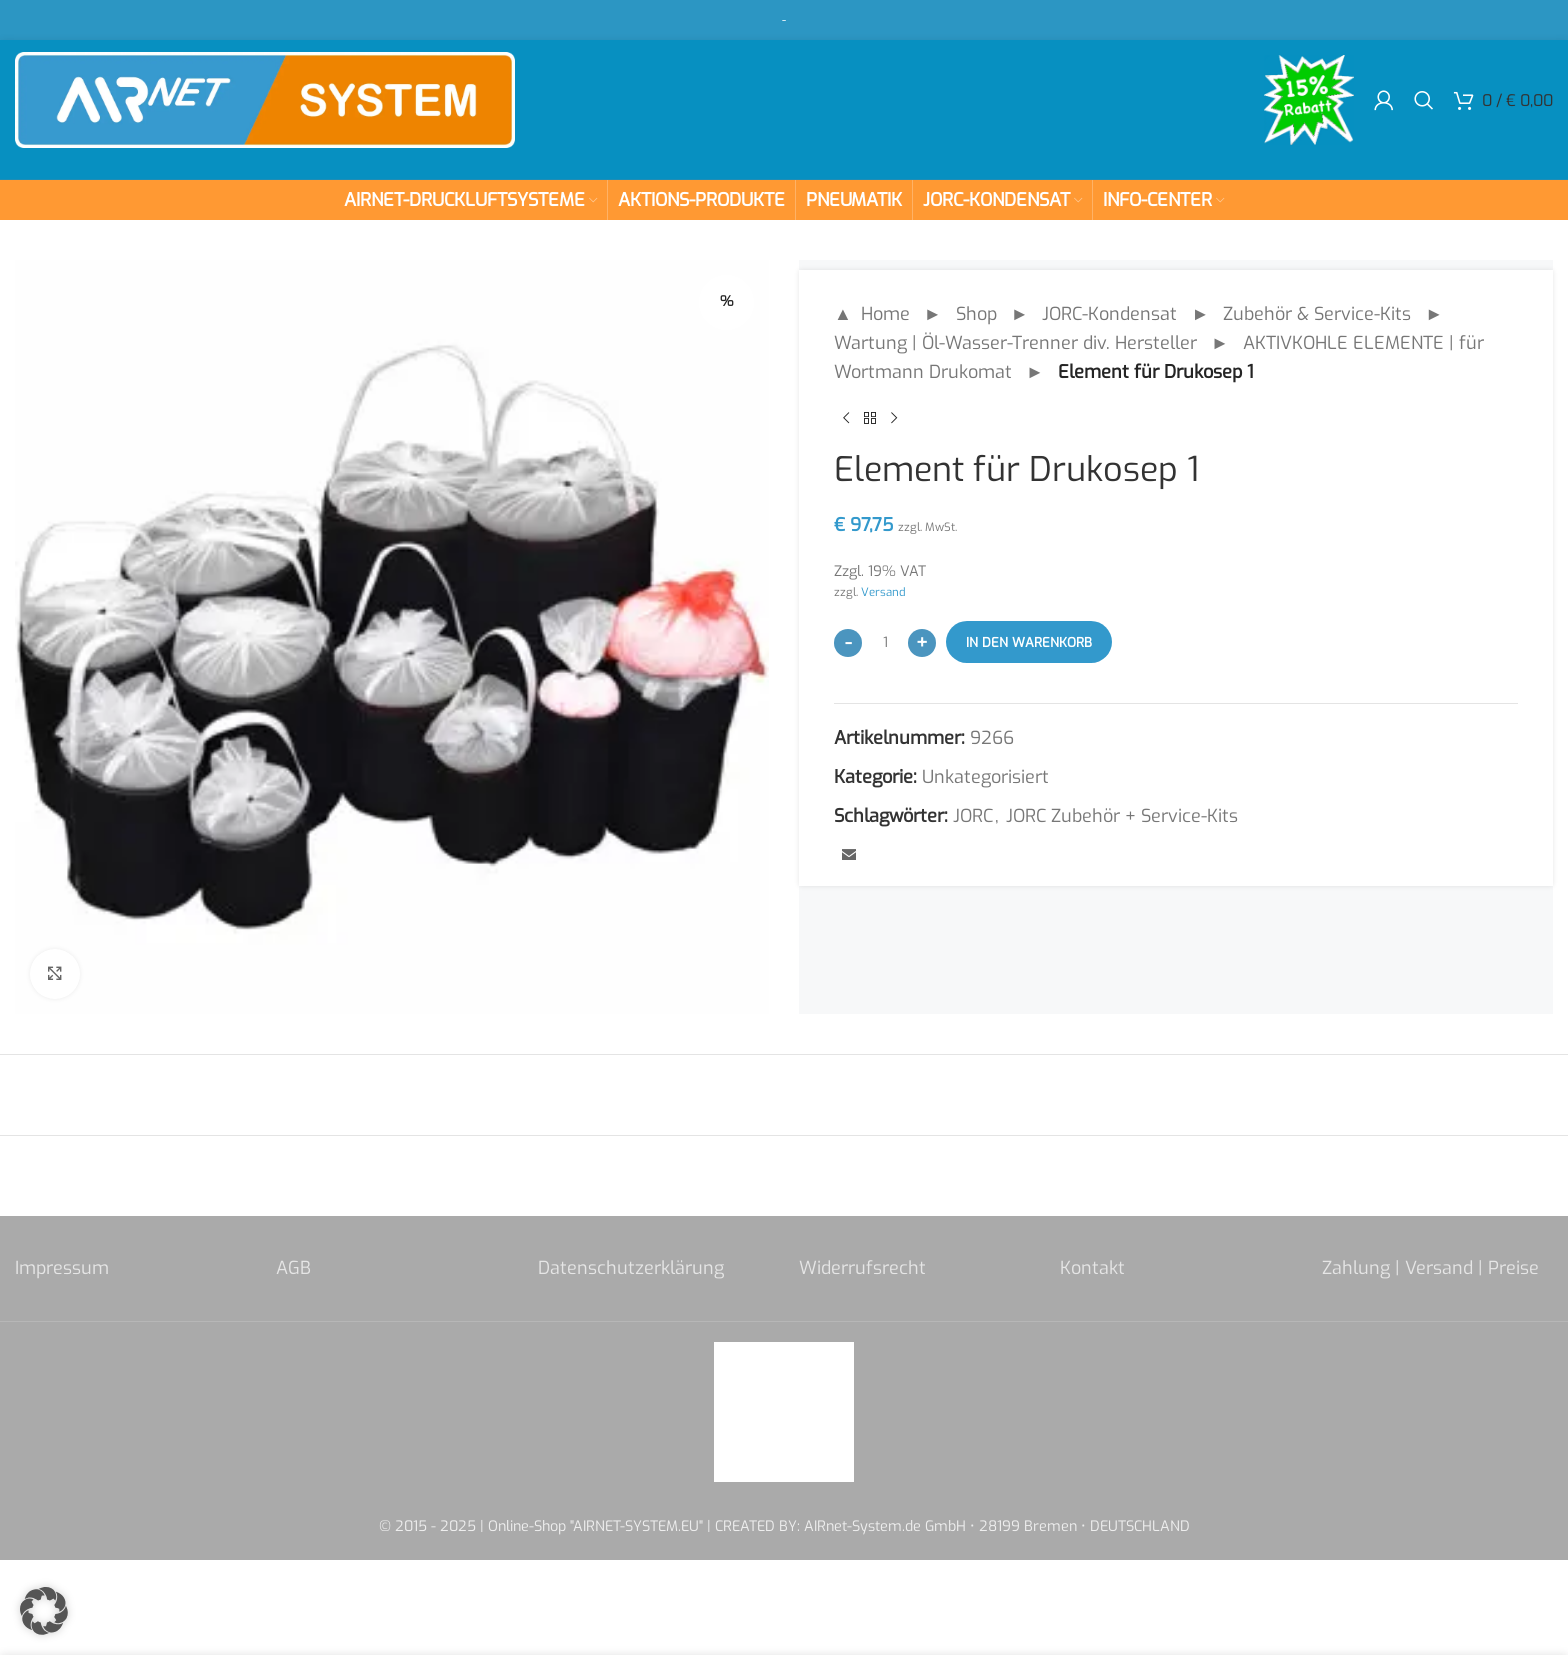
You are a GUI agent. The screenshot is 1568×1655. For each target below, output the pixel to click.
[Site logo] (265, 99)
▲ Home (872, 314)
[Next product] (894, 418)
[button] (44, 1611)
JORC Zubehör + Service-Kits (1122, 816)
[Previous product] (846, 418)
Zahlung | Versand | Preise (1430, 1268)
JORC (973, 816)
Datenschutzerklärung (631, 1268)
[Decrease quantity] (848, 643)
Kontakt (1092, 1268)
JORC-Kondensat (1109, 314)
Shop (976, 314)
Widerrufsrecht (862, 1268)
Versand (883, 592)
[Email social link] (849, 856)
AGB (293, 1268)
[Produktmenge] (885, 642)
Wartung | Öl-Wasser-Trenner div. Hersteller (1015, 343)
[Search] (1424, 100)
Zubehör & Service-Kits (1317, 314)
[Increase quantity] (922, 643)
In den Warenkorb (1029, 642)
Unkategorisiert (985, 777)
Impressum (62, 1268)
